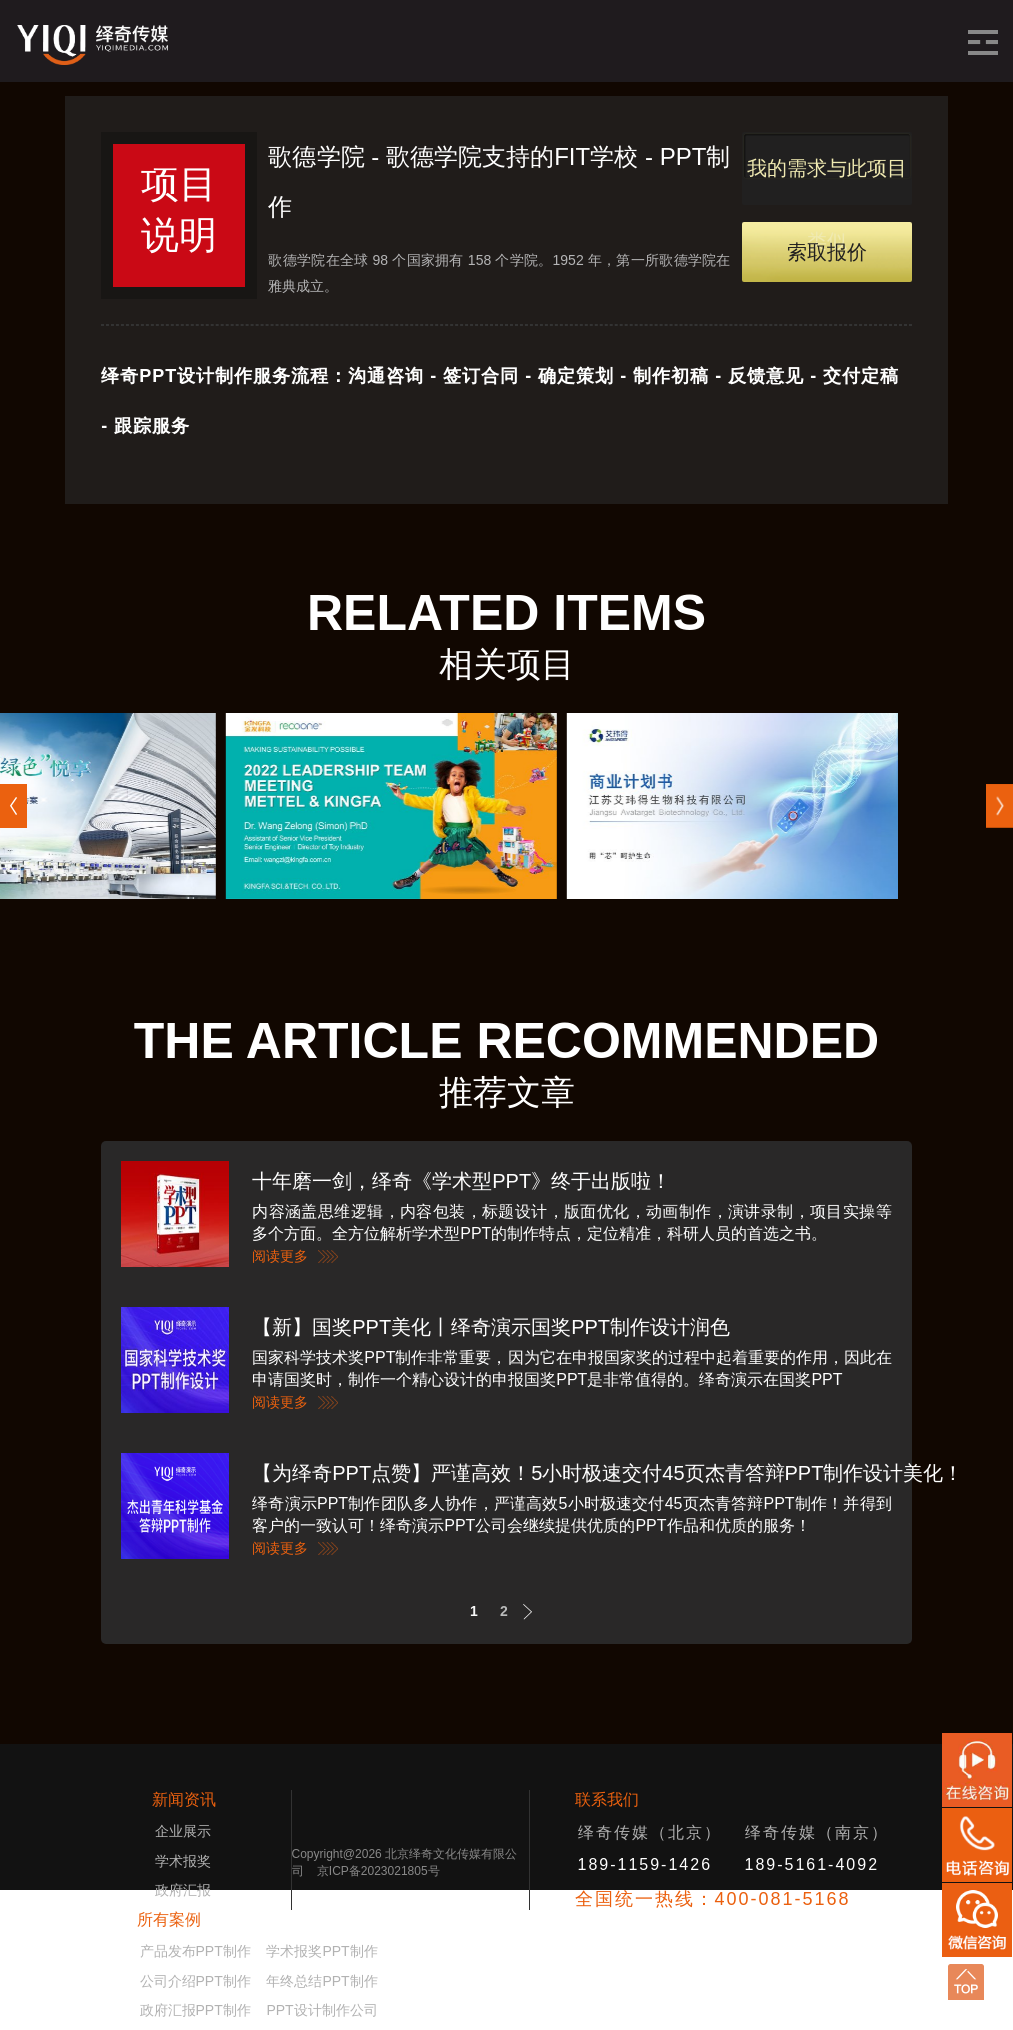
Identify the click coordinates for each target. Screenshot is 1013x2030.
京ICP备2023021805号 (378, 1871)
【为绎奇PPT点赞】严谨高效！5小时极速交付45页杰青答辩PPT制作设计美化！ (607, 1473)
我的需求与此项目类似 (827, 181)
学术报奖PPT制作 (321, 1951)
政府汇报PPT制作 (195, 2010)
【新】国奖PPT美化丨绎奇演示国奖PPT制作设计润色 (491, 1327)
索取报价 (827, 252)
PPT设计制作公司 (321, 2010)
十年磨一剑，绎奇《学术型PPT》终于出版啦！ (461, 1181)
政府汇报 (183, 1890)
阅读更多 (280, 1256)
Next (533, 1611)
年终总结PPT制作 (321, 1981)
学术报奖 (183, 1861)
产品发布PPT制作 (201, 1951)
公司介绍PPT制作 (195, 1981)
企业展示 (183, 1831)
